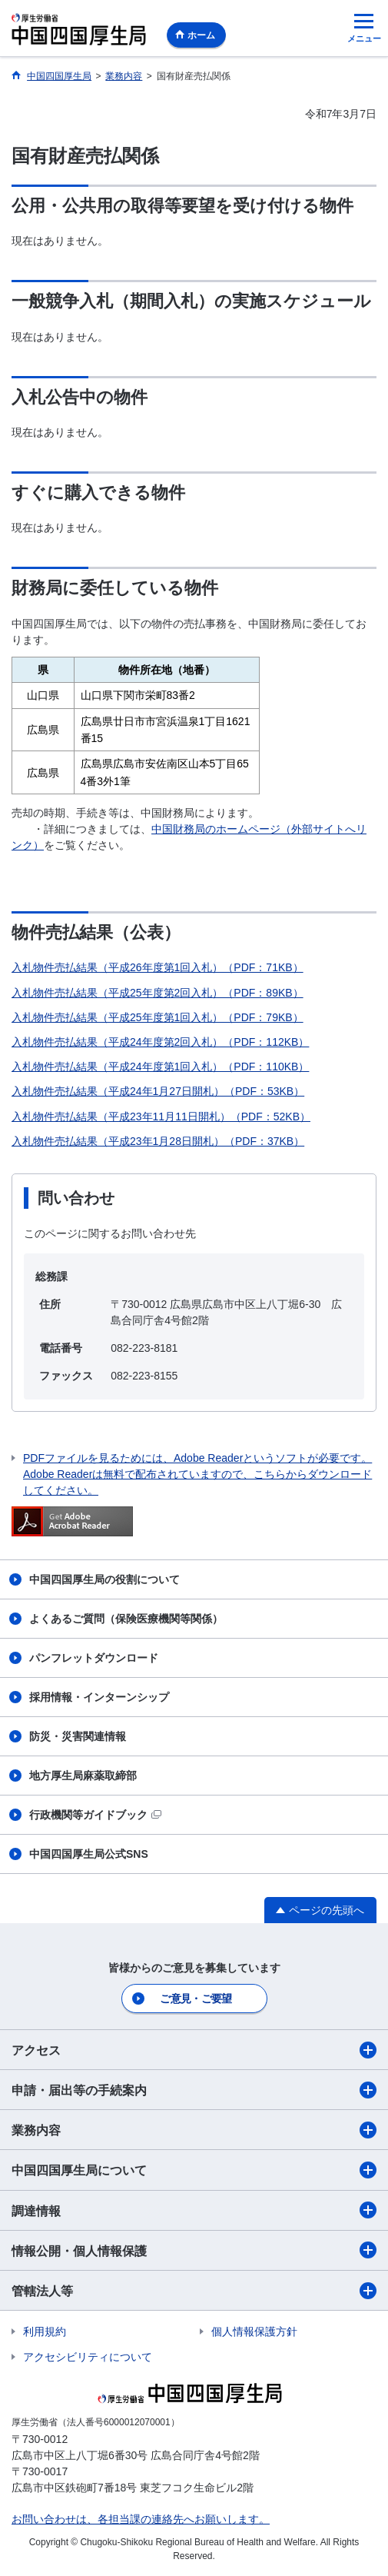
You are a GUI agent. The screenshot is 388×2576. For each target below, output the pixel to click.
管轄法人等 (194, 2290)
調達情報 (194, 2210)
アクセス (194, 2050)
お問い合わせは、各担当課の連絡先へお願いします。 (141, 2519)
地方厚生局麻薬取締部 (83, 1775)
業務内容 (194, 2130)
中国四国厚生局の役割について (104, 1579)
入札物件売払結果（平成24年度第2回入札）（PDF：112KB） (160, 1042)
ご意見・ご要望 (195, 1998)
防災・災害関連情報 (77, 1736)
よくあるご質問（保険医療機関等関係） (126, 1618)
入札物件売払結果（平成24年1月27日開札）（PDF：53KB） (158, 1091)
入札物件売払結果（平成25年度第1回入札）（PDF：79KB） (157, 1017)
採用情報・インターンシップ (99, 1697)
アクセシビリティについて (87, 2357)
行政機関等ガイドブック (95, 1815)
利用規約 (44, 2331)
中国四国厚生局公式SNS (88, 1854)
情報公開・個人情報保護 (194, 2250)
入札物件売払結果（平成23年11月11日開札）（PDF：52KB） (161, 1116)
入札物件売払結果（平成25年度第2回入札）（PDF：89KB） (157, 993)
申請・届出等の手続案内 (194, 2090)
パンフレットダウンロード (93, 1658)
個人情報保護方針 (254, 2331)
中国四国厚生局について (194, 2170)
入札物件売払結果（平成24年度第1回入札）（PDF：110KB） (160, 1066)
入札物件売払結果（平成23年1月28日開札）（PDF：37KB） (158, 1141)
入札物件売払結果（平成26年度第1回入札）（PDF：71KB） (157, 967)
